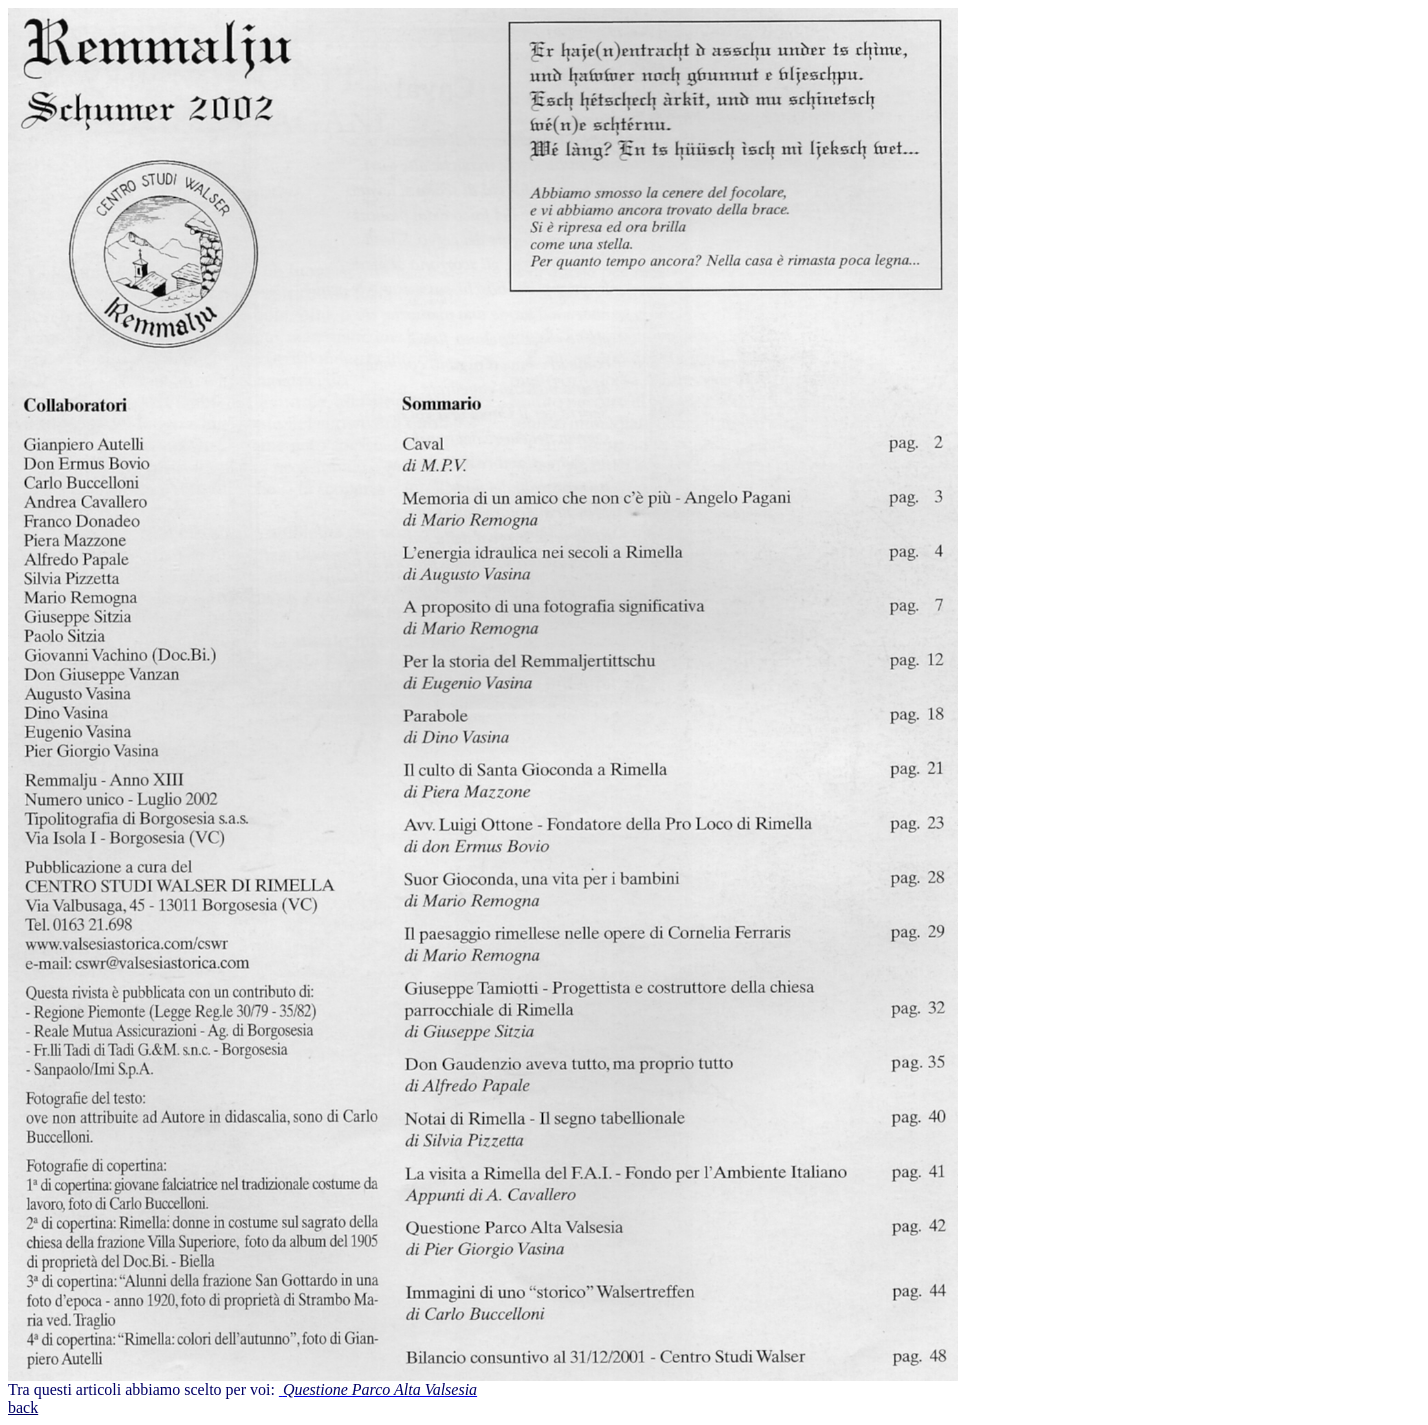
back (23, 1407)
